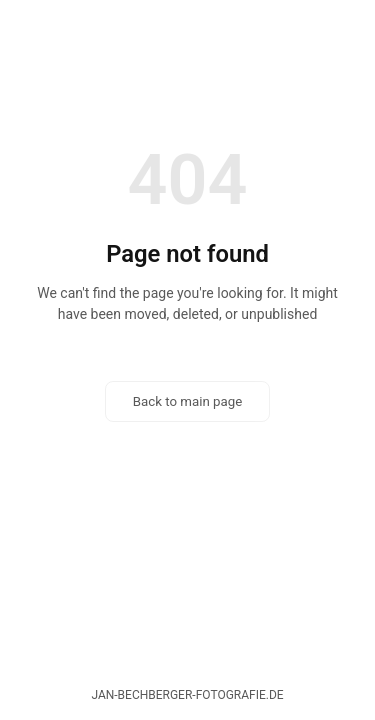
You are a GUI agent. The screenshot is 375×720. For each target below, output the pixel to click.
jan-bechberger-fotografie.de (187, 695)
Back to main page (188, 401)
